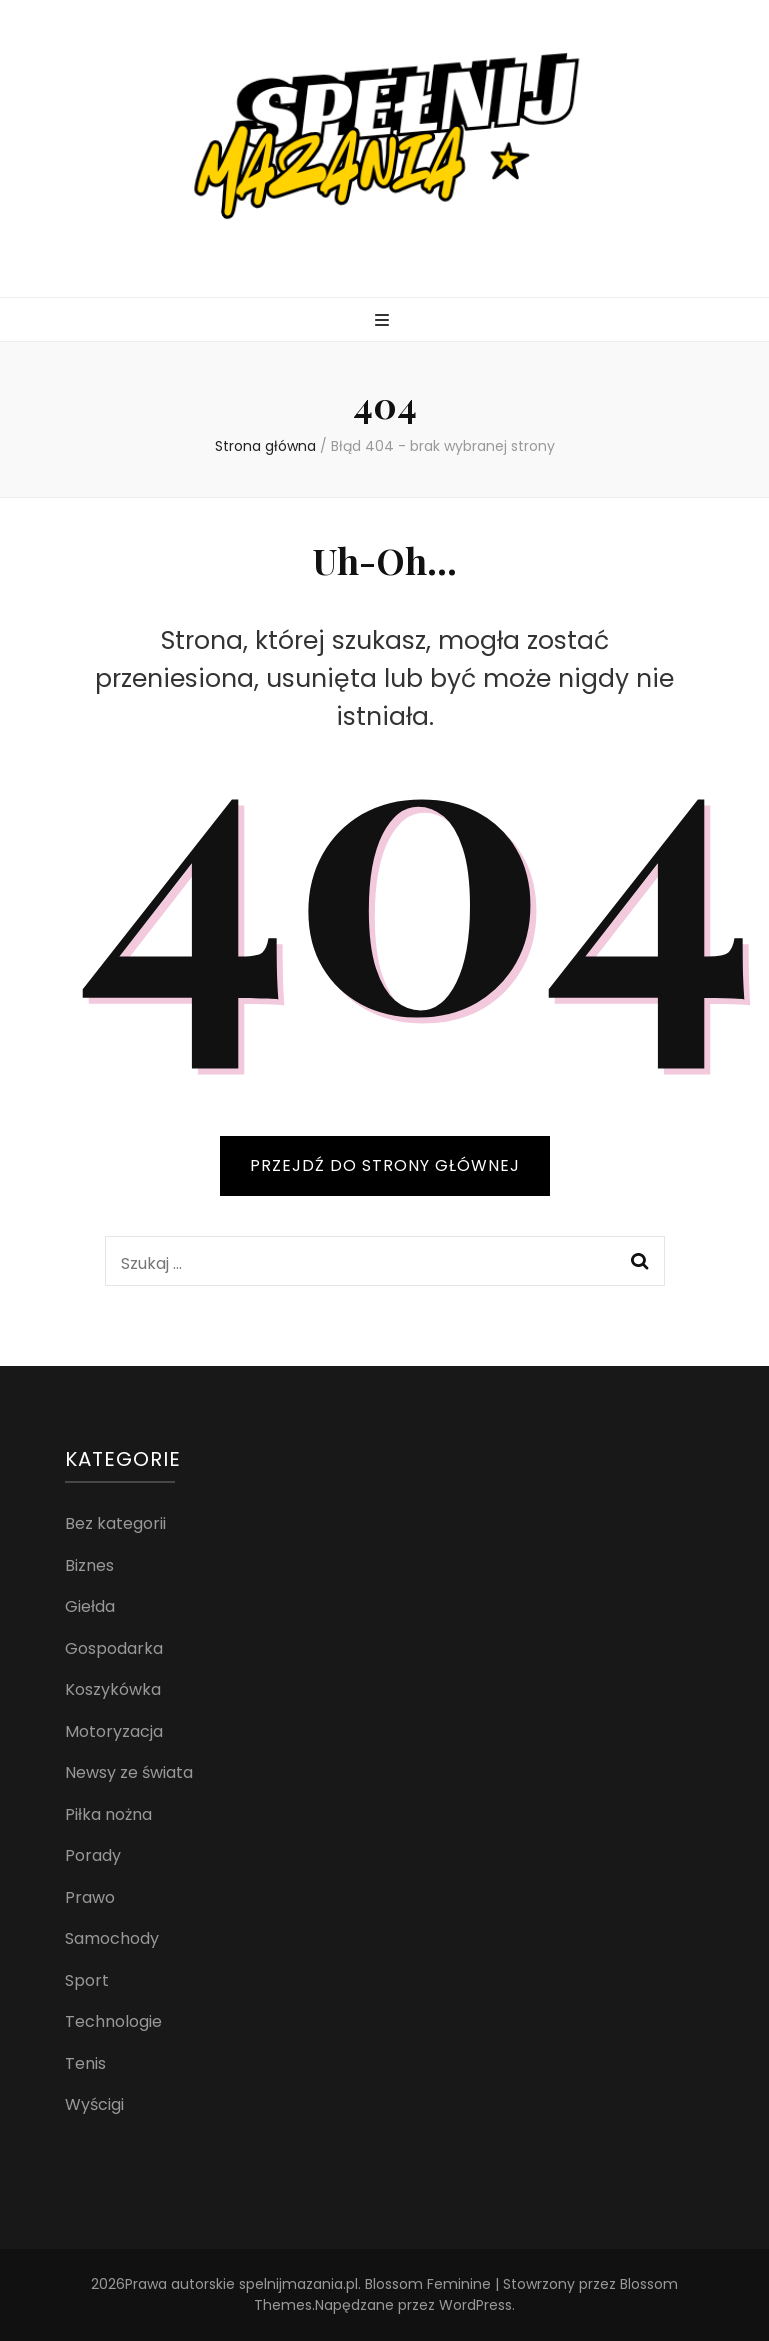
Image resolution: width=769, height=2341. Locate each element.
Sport (87, 1980)
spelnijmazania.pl (298, 2284)
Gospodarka (114, 1648)
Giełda (90, 1606)
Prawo (90, 1897)
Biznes (89, 1565)
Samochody (112, 1938)
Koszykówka (113, 1689)
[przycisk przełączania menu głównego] (384, 321)
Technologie (113, 2021)
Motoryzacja (114, 1731)
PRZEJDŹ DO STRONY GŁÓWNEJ (385, 1165)
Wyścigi (94, 2104)
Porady (93, 1855)
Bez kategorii (115, 1523)
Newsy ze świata (129, 1772)
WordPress (475, 2305)
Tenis (85, 2063)
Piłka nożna (108, 1814)
